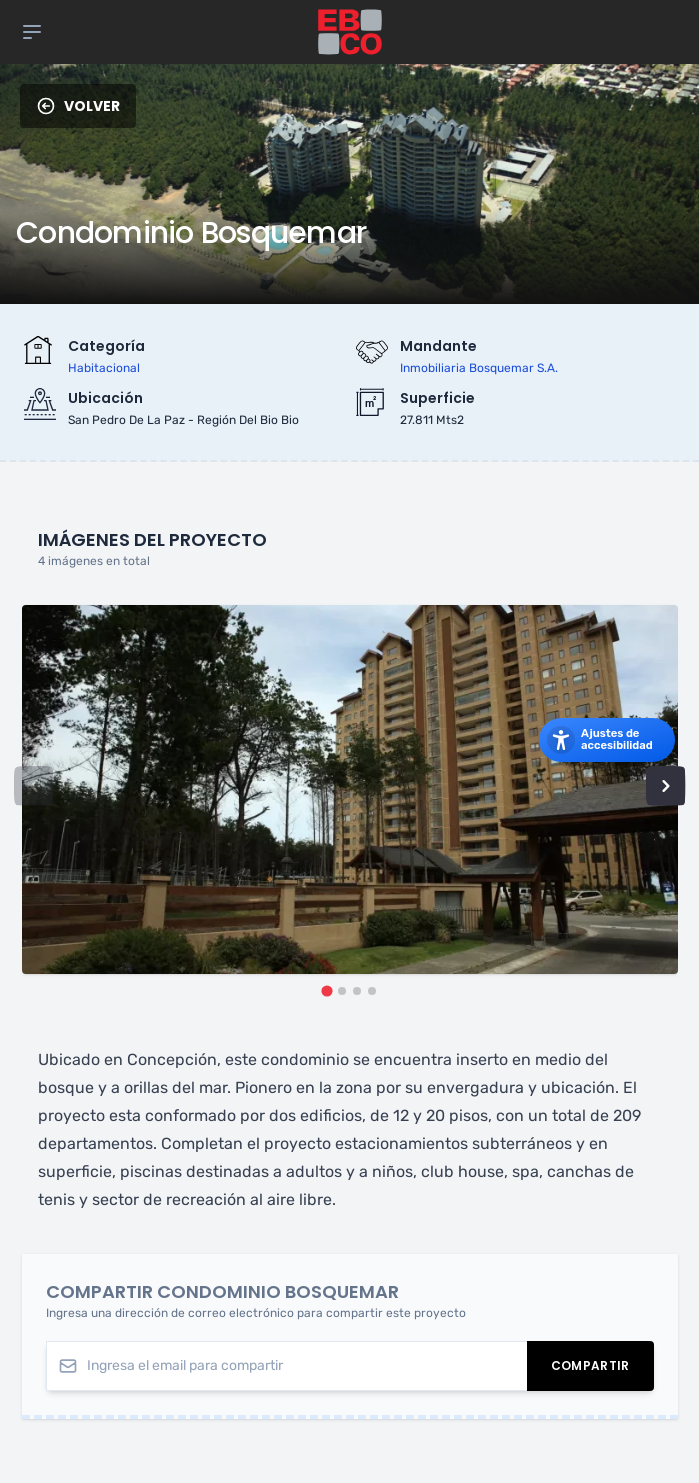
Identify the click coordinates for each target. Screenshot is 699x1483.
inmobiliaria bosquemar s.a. (479, 368)
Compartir (602, 1368)
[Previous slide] (34, 786)
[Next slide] (666, 786)
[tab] (326, 990)
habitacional (104, 368)
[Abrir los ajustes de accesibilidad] (607, 740)
